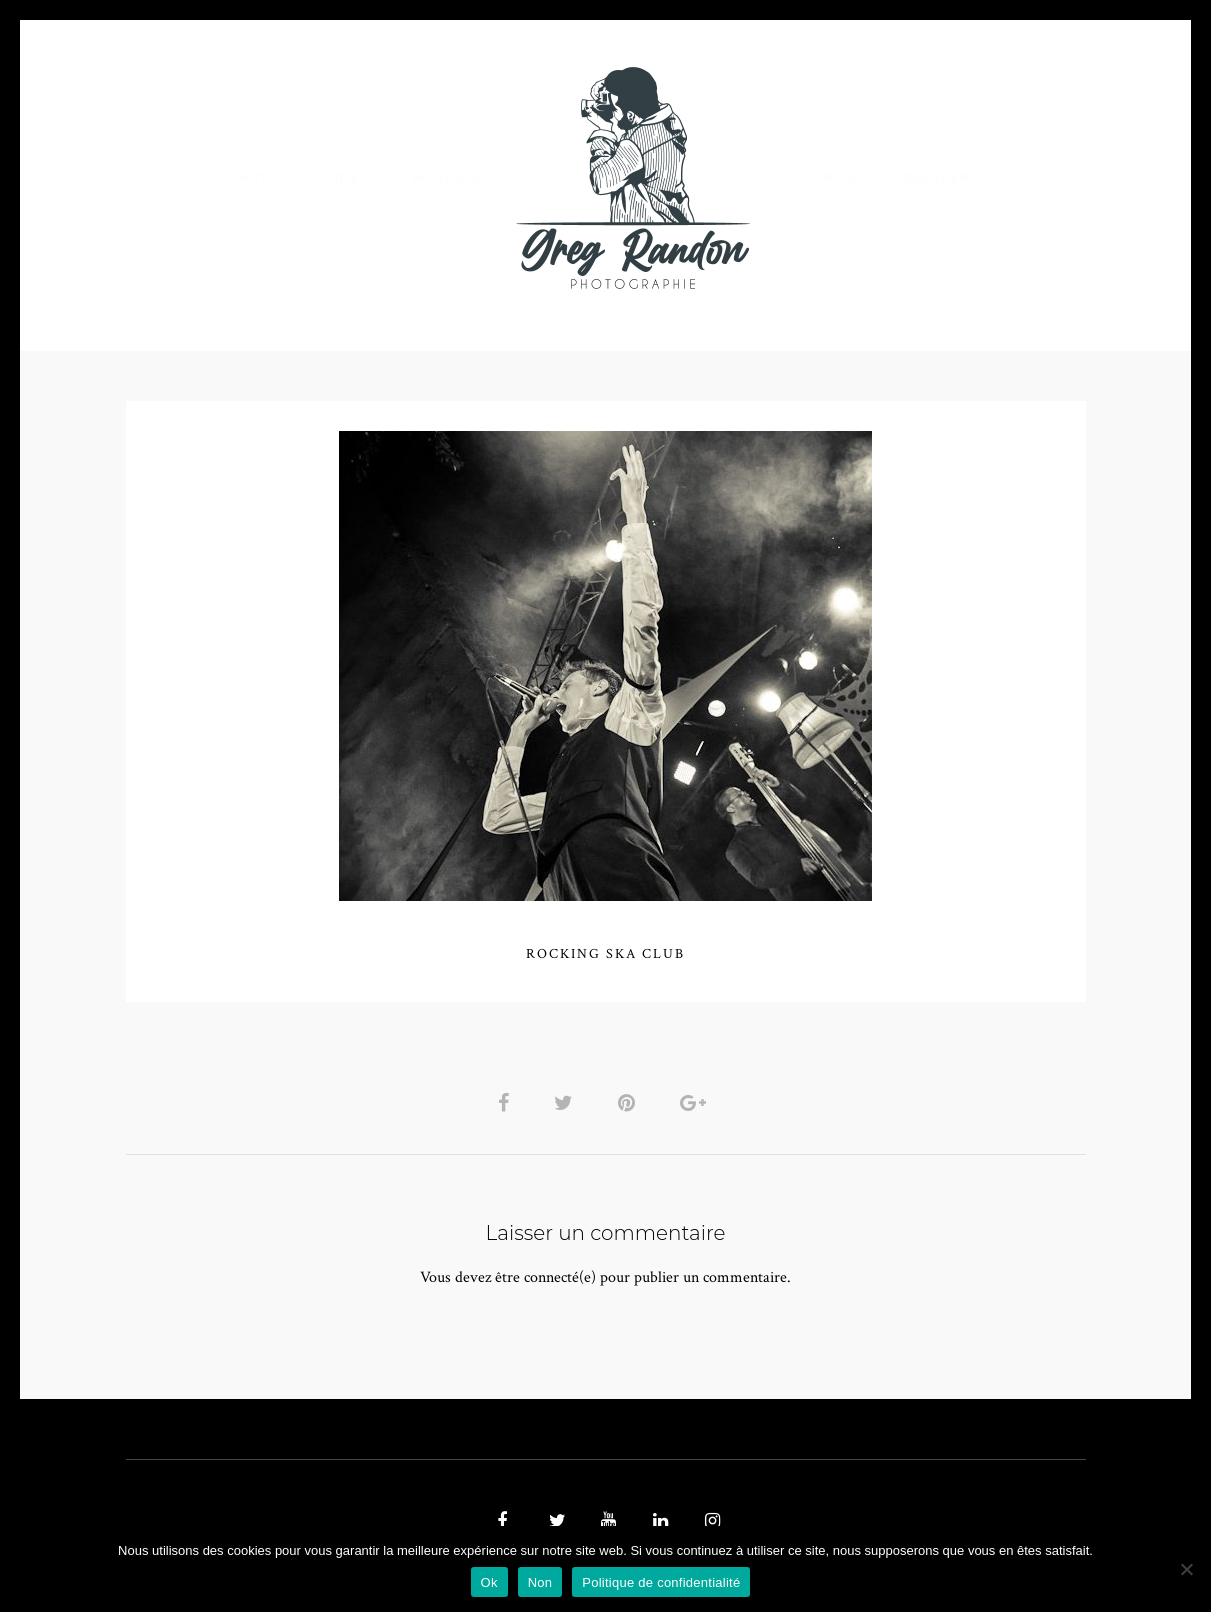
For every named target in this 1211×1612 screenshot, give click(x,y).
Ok (489, 1582)
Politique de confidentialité (661, 1582)
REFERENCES (952, 177)
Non (540, 1582)
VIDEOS (352, 177)
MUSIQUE (446, 177)
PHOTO (253, 177)
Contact (836, 177)
